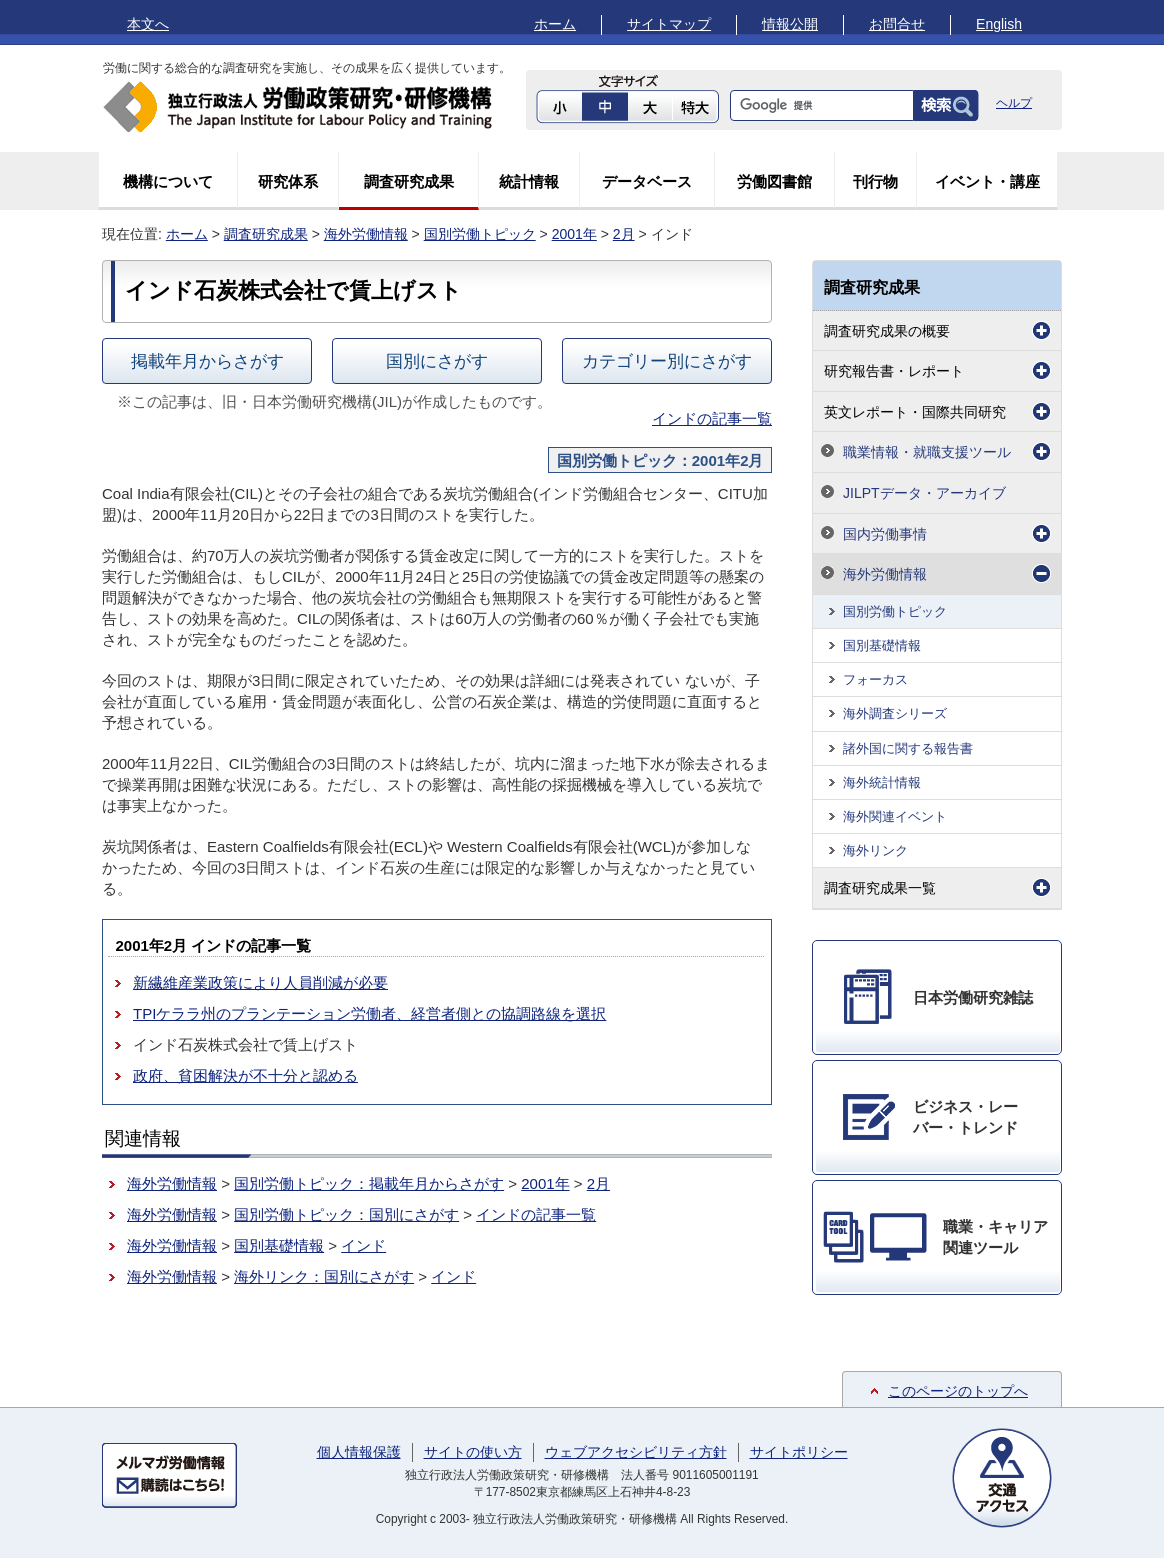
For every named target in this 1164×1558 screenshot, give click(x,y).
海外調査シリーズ (895, 713)
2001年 (574, 234)
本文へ (148, 24)
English (999, 24)
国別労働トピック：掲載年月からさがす (369, 1183)
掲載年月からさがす (207, 361)
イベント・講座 (987, 181)
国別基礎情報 (279, 1245)
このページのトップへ (958, 1391)
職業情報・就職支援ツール (927, 452)
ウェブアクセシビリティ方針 (636, 1452)
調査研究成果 (409, 181)
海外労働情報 (366, 234)
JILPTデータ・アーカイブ (924, 493)
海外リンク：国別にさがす (324, 1276)
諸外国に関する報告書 (908, 748)
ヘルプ (1014, 103)
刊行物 (875, 181)
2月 (624, 234)
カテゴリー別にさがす (667, 361)
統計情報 (529, 181)
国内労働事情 (885, 534)
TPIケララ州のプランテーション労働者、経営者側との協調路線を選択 (369, 1013)
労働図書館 (774, 181)
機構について (168, 181)
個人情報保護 (359, 1452)
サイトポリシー (799, 1452)
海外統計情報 (882, 782)
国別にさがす (437, 361)
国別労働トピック (480, 234)
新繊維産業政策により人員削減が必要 (260, 982)
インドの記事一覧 (712, 418)
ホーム (555, 24)
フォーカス (875, 679)
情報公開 (790, 24)
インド (363, 1245)
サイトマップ (669, 24)
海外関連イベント (895, 816)
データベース (647, 181)
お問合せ (897, 24)
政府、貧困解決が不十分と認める (245, 1075)
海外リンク (875, 850)
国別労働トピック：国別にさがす (346, 1214)
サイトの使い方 (473, 1452)
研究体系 (288, 181)
